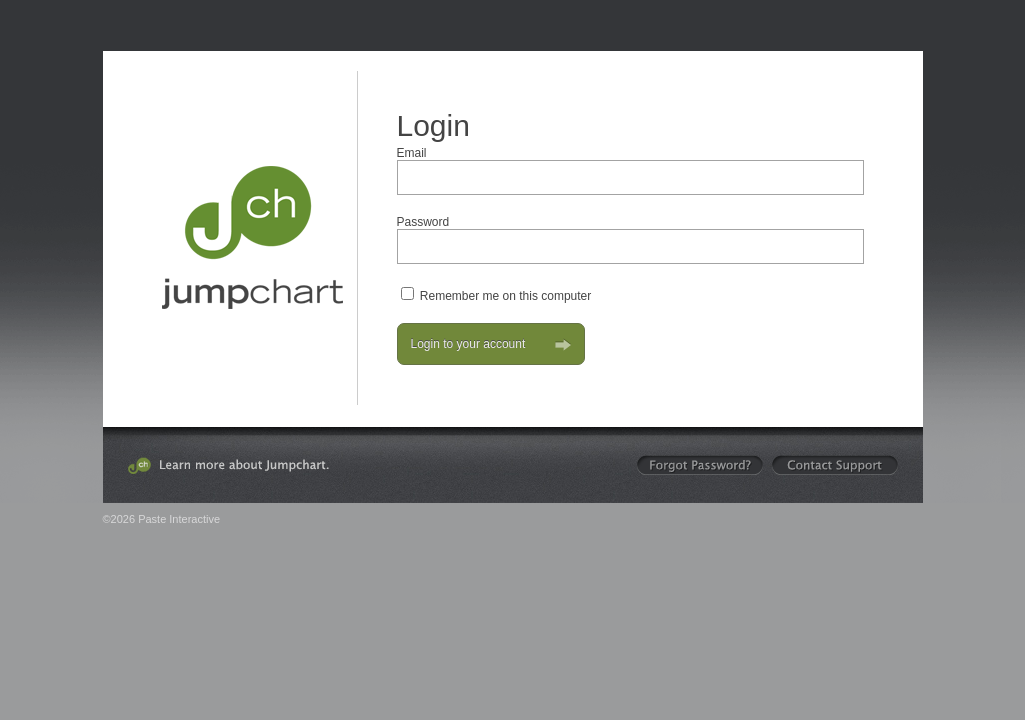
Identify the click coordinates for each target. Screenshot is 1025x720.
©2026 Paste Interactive (162, 519)
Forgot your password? (700, 465)
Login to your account (491, 344)
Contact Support (835, 465)
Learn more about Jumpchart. (228, 465)
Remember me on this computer (505, 296)
